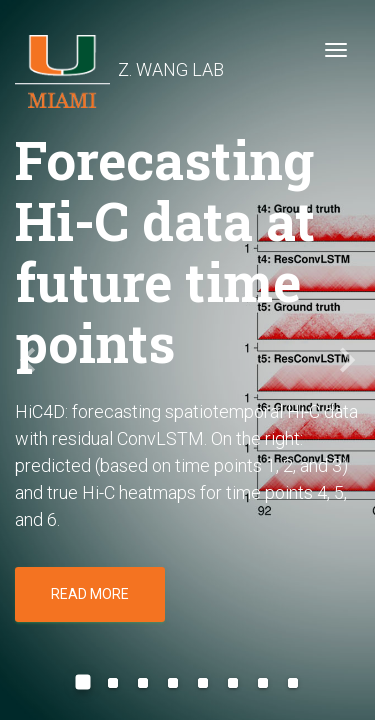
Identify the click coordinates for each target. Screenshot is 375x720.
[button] (28, 360)
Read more (90, 594)
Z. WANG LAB (119, 55)
